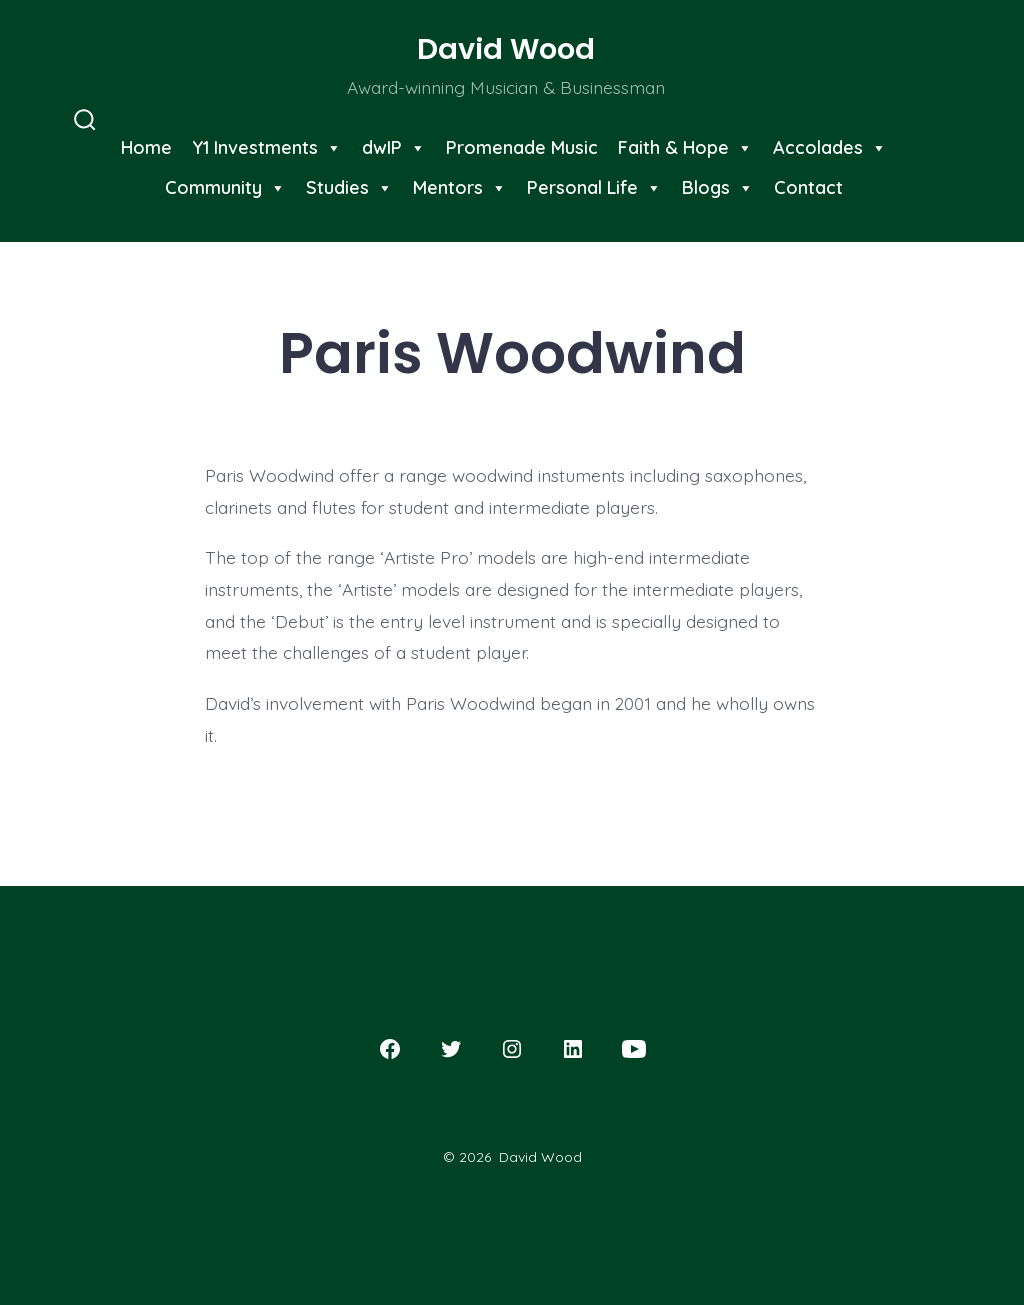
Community (225, 187)
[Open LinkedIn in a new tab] (573, 1049)
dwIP (394, 147)
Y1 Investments (267, 147)
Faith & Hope (685, 147)
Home (146, 147)
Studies (349, 187)
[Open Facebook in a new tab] (390, 1049)
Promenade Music (522, 147)
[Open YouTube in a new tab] (634, 1049)
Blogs (718, 187)
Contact (808, 187)
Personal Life (594, 187)
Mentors (460, 187)
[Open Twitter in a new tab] (451, 1049)
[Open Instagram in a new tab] (512, 1049)
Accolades (830, 147)
